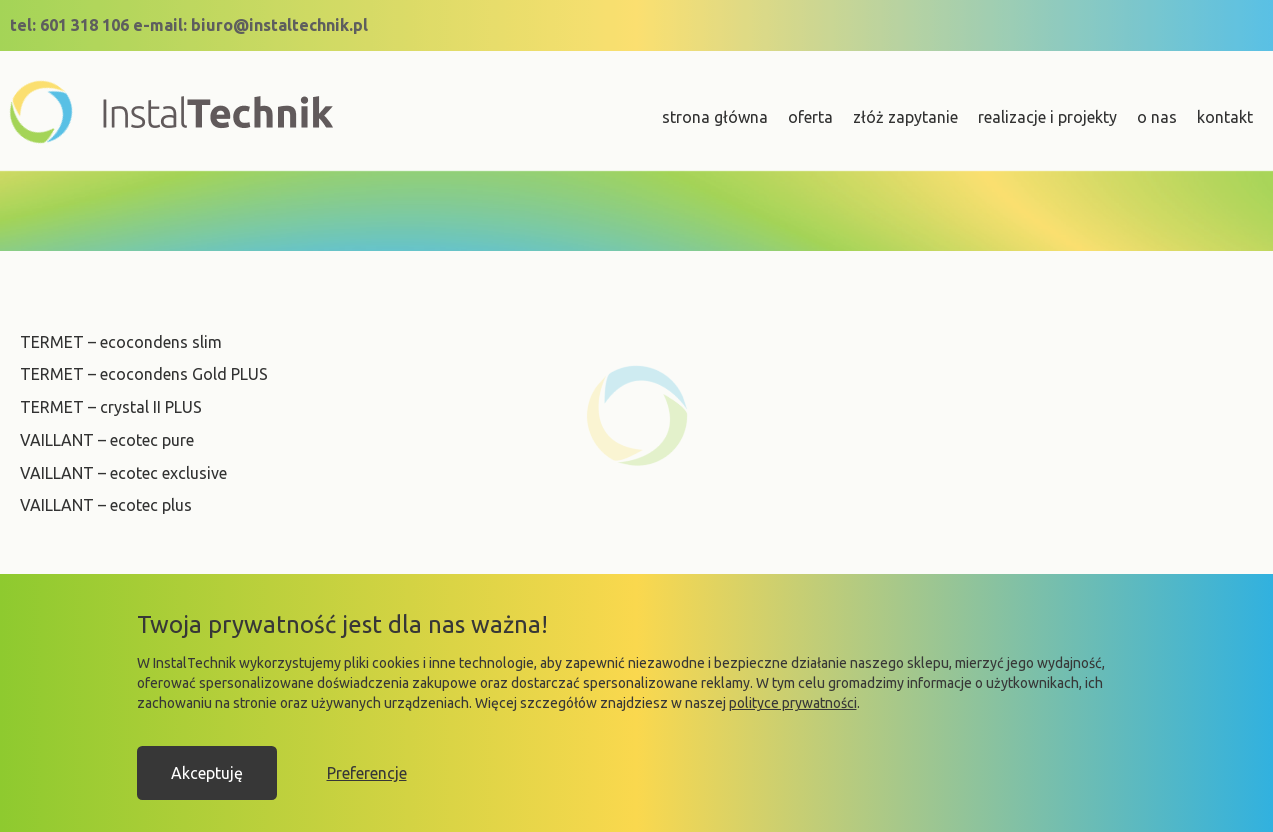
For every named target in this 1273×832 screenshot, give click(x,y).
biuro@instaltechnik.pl (279, 25)
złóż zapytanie (905, 117)
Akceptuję (207, 773)
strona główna (715, 117)
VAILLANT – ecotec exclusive (123, 473)
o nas (1157, 117)
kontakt (1225, 117)
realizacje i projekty (1047, 117)
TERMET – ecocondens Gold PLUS (144, 374)
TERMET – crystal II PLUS (111, 407)
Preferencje (367, 773)
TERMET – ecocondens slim (121, 342)
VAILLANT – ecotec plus (106, 505)
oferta (810, 117)
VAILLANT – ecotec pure (107, 440)
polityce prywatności (793, 703)
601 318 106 (84, 25)
